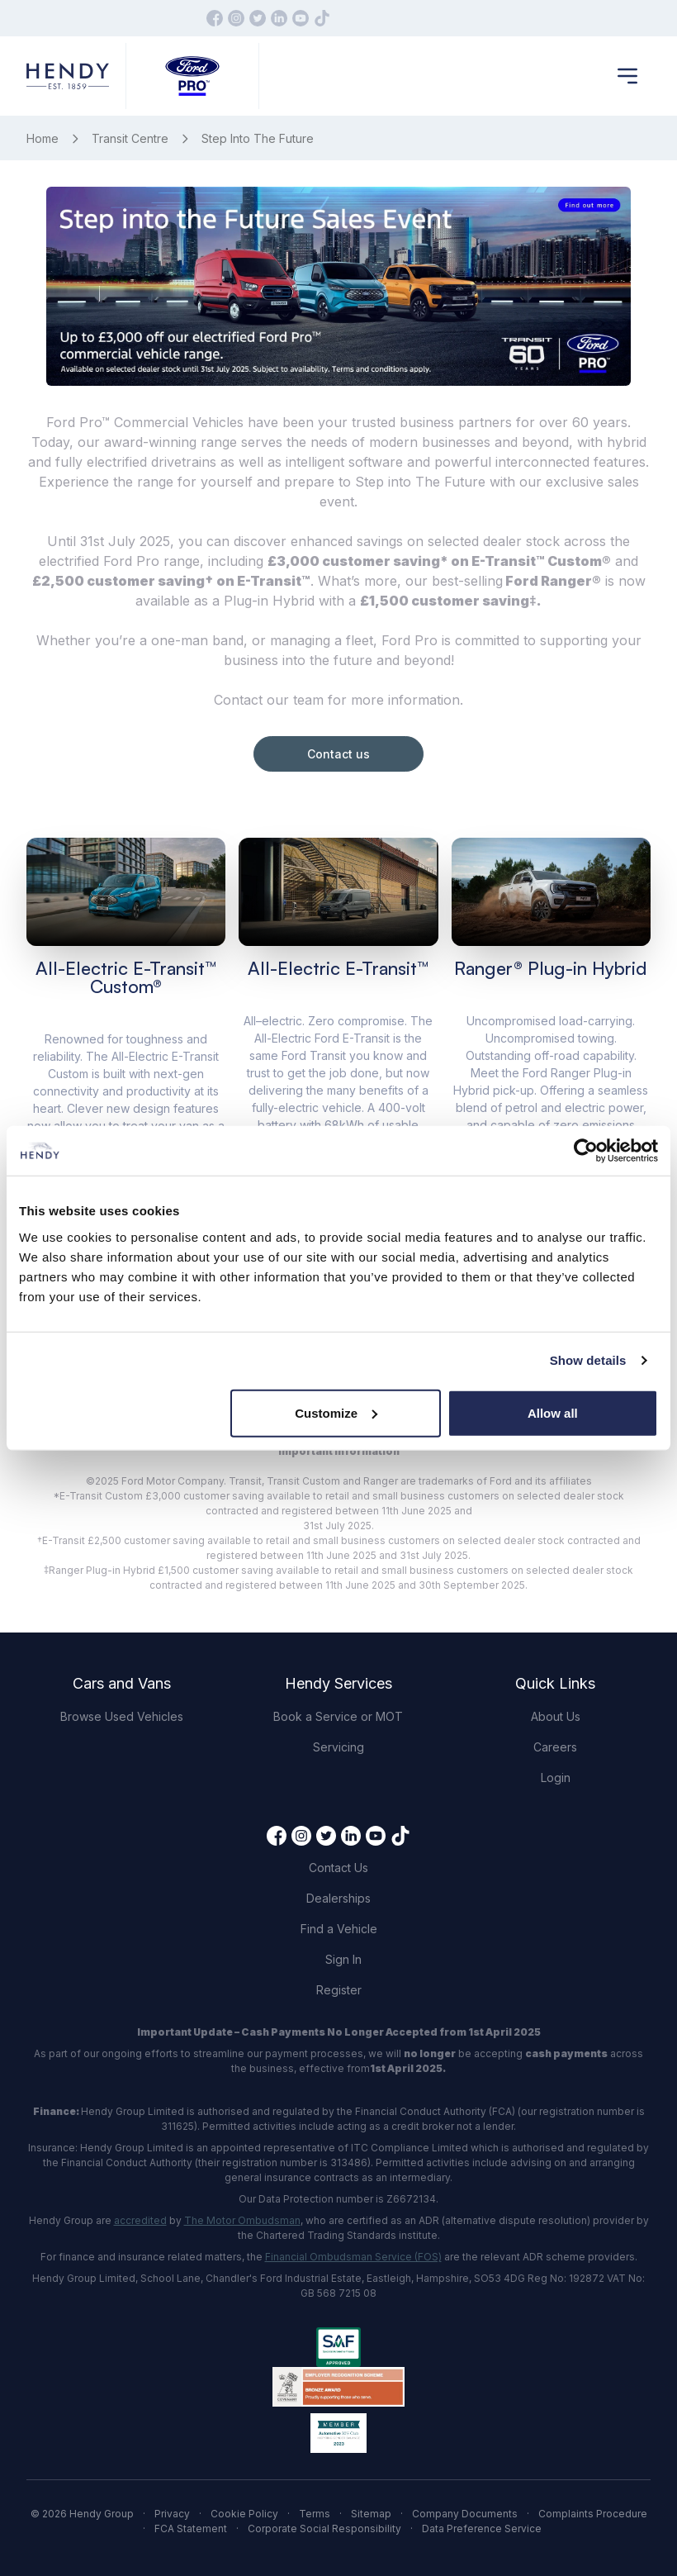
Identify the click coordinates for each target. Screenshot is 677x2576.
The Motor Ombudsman (242, 2220)
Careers (555, 1747)
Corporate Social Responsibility (324, 2528)
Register (339, 1990)
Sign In (343, 1959)
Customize (336, 1412)
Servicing (338, 1747)
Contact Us (338, 1868)
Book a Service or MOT (338, 1716)
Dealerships (338, 1898)
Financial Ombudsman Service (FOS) (353, 2256)
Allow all (553, 1412)
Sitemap (371, 2513)
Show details (588, 1360)
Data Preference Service (482, 2528)
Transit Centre (130, 138)
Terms (314, 2513)
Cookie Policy (244, 2513)
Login (555, 1777)
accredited (140, 2220)
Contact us (338, 754)
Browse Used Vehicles (121, 1716)
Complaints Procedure (592, 2513)
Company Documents (465, 2513)
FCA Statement (190, 2528)
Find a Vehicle (339, 1929)
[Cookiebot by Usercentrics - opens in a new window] (586, 1150)
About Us (555, 1716)
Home (42, 138)
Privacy (172, 2513)
